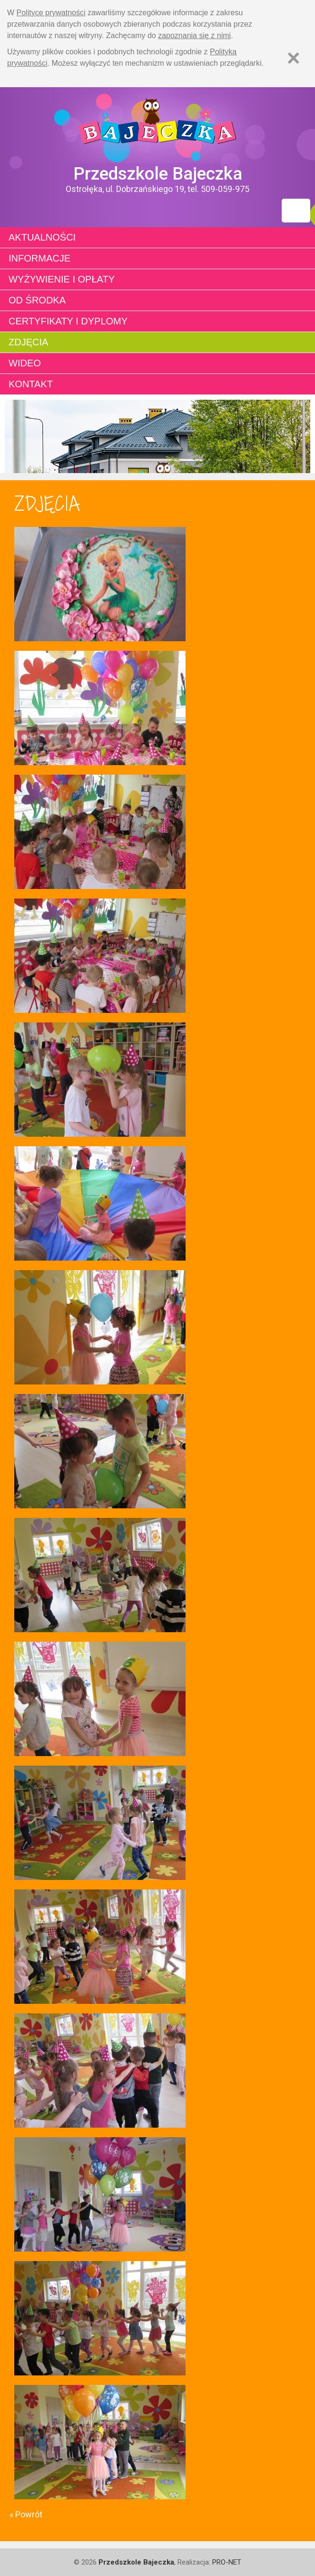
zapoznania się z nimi (194, 35)
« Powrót (26, 2514)
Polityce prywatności (51, 13)
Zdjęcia (28, 342)
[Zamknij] (293, 57)
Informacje (39, 258)
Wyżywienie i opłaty (62, 279)
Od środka (37, 300)
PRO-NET (226, 2562)
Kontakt (31, 384)
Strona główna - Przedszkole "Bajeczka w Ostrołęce (157, 125)
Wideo (25, 363)
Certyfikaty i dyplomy (68, 321)
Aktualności (42, 237)
